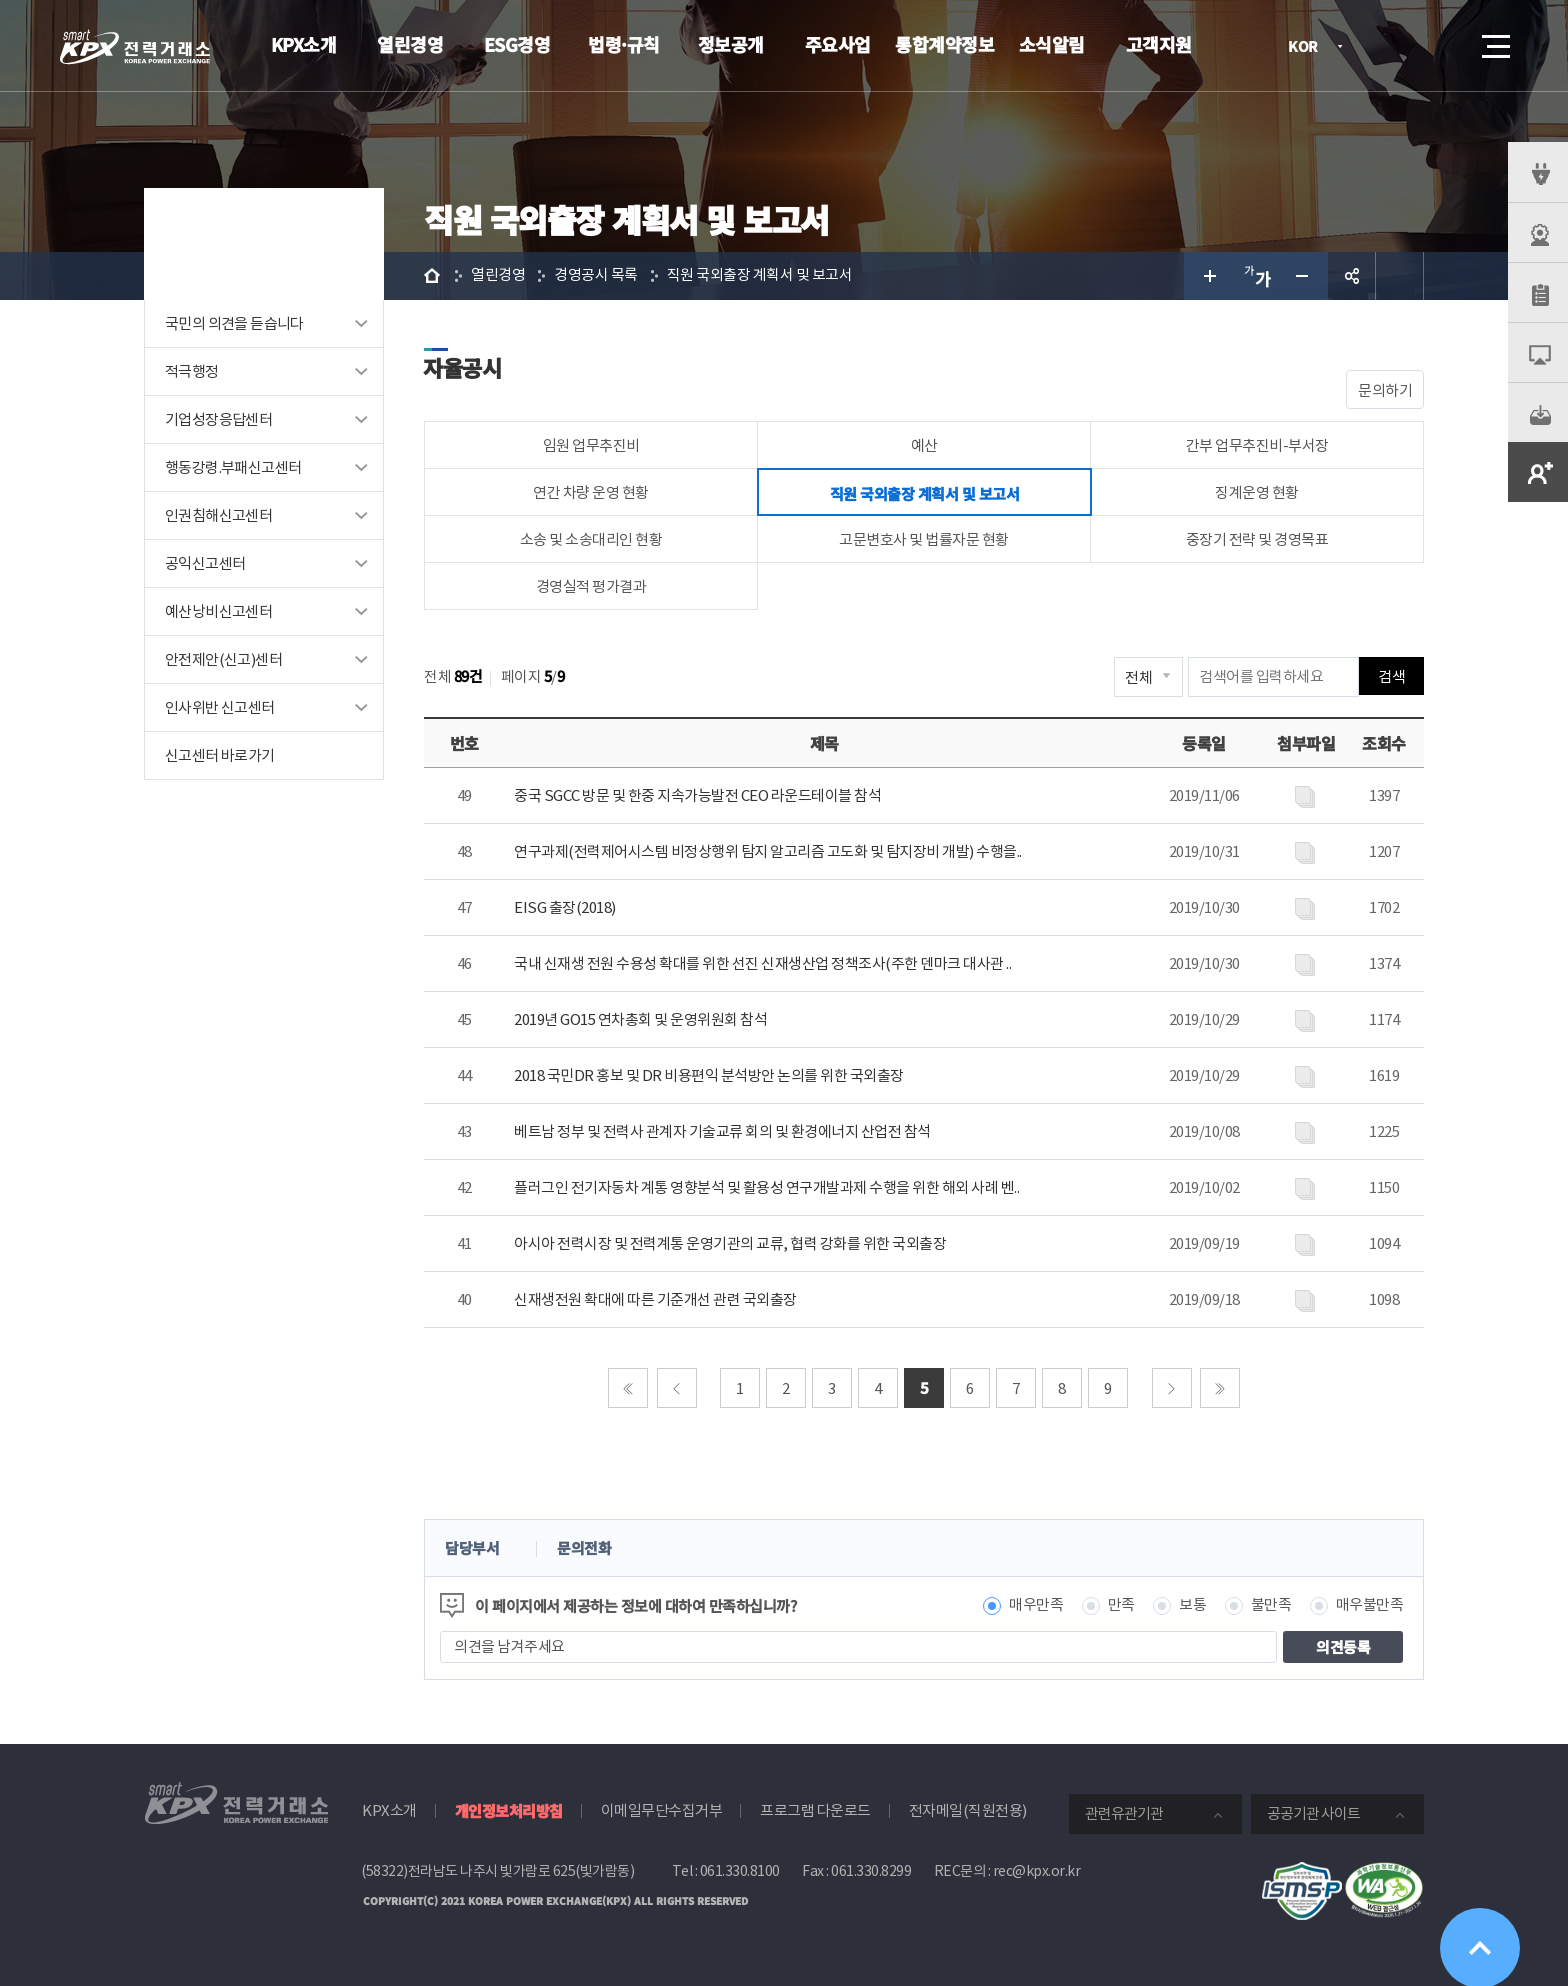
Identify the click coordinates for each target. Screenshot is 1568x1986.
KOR (1308, 47)
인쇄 (1400, 276)
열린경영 (410, 44)
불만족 (1271, 1605)
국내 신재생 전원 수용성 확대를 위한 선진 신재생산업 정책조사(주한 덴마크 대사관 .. (762, 963)
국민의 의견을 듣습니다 (234, 323)
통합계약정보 (944, 44)
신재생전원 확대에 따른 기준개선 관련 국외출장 (655, 1299)
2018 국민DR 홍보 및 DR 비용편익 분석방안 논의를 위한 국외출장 (709, 1075)
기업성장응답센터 (218, 419)
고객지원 (1159, 44)
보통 (1192, 1605)
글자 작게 (1304, 276)
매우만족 (1036, 1605)
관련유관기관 (1124, 1813)
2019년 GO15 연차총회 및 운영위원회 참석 (640, 1019)
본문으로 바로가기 (0, 0)
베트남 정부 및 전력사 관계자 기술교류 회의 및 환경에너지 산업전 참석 (722, 1131)
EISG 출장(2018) (565, 907)
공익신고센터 (205, 563)
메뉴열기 (1494, 40)
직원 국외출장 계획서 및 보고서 (760, 275)
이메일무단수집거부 (662, 1810)
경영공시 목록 (596, 275)
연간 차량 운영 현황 (591, 492)
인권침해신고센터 (218, 515)
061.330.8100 (740, 1871)
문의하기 (1385, 390)
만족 (1121, 1605)
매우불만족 (1370, 1605)
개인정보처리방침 (509, 1810)
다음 (1172, 1388)
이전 (677, 1388)
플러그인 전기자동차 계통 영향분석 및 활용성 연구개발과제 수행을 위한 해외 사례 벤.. (766, 1187)
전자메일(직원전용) (968, 1810)
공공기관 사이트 (1313, 1813)
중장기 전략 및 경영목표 (1257, 539)
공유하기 (1352, 276)
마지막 (1220, 1388)
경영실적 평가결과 (591, 586)
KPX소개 (304, 44)
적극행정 (192, 371)
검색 (1440, 46)
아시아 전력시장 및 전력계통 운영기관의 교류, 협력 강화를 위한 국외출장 (730, 1243)
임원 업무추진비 (591, 445)
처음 (628, 1388)
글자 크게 (1208, 276)
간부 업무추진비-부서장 (1257, 445)
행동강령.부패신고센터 (233, 467)
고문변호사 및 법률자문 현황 (924, 539)
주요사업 (838, 44)
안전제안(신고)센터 (223, 659)
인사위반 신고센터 (220, 707)
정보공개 (731, 44)
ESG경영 (517, 44)
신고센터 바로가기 (220, 755)
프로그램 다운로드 (815, 1810)
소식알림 (1052, 44)
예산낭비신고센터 (218, 611)
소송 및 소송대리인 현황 (591, 539)
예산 (924, 445)
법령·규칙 (624, 44)
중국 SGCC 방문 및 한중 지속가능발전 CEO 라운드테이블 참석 (697, 795)
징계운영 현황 (1257, 492)
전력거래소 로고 (135, 47)
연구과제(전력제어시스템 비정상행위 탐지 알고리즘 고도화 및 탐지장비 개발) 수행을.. (768, 851)
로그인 (1383, 46)
